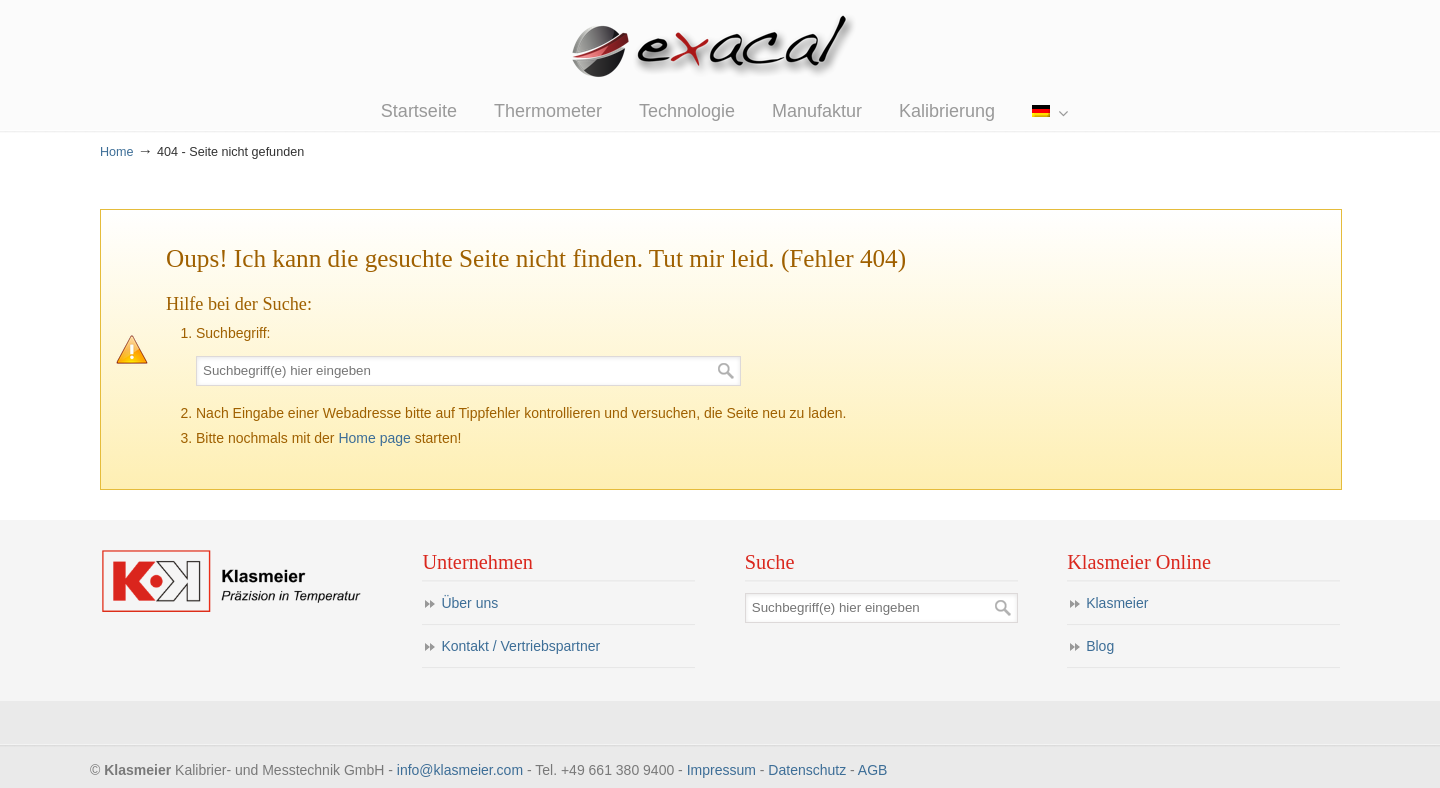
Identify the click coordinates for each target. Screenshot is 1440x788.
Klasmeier (1117, 603)
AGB (873, 770)
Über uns (469, 603)
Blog (1100, 646)
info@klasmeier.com (460, 770)
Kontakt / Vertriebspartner (520, 646)
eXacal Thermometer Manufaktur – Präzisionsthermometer (720, 49)
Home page (374, 438)
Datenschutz (807, 770)
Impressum (721, 770)
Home (117, 152)
